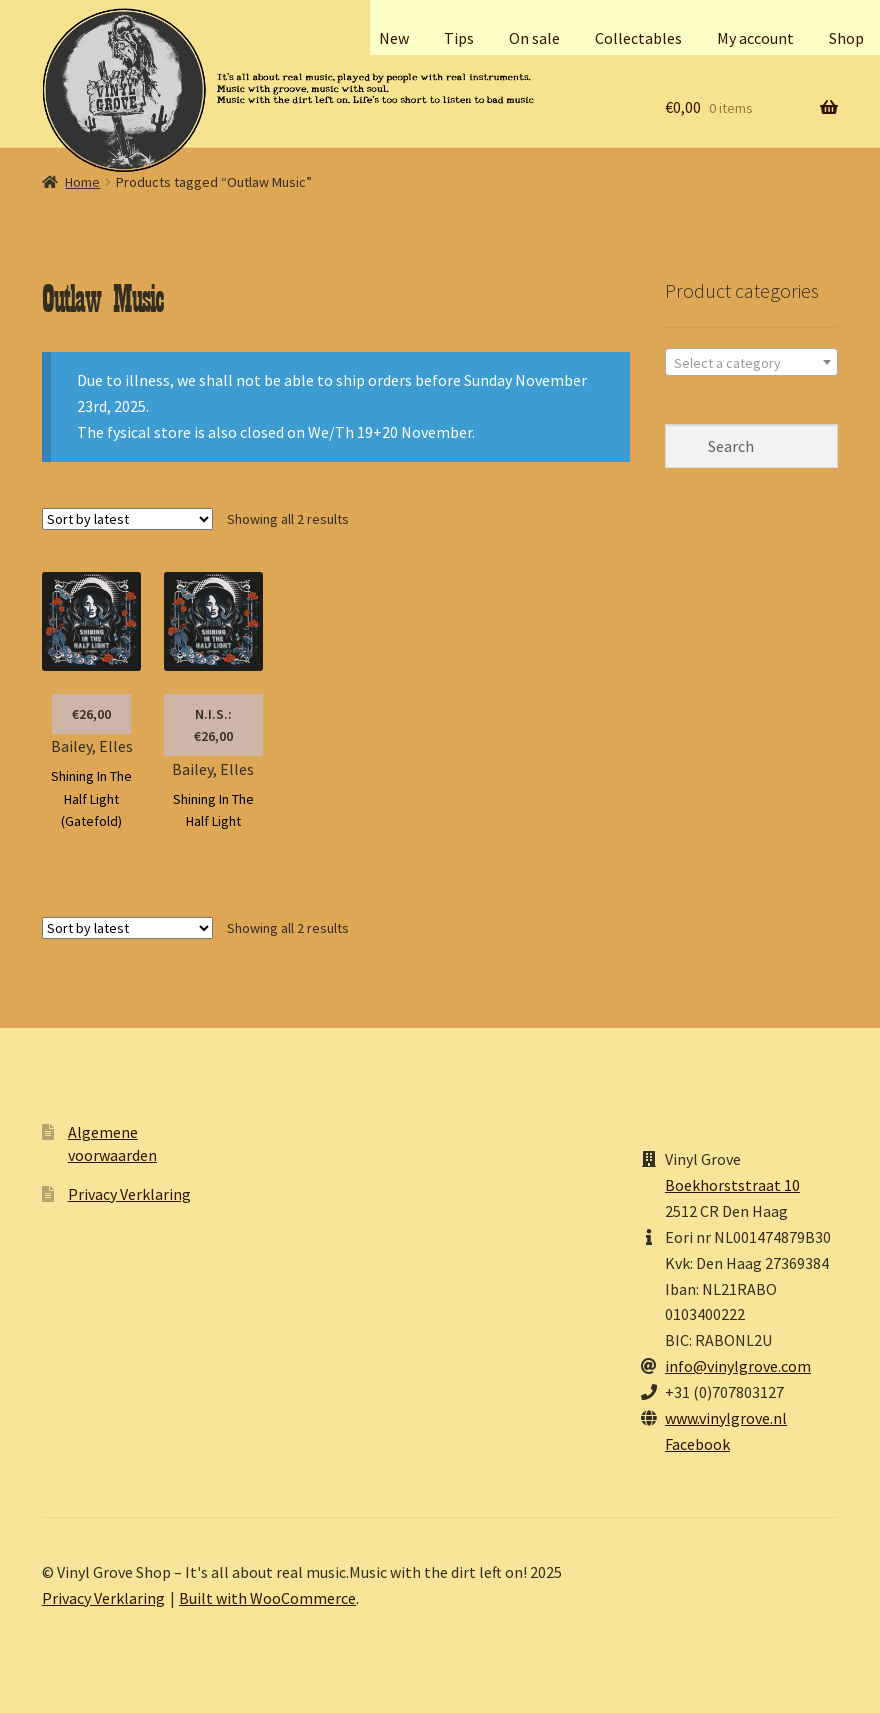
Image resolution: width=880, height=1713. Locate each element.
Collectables (638, 38)
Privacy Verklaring (129, 1194)
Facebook (697, 1444)
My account (755, 38)
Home (82, 182)
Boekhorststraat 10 (732, 1185)
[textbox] (751, 363)
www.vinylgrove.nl (726, 1418)
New (394, 38)
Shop (846, 38)
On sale (534, 38)
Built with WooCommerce (267, 1598)
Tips (459, 38)
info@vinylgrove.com (738, 1366)
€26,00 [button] (91, 714)
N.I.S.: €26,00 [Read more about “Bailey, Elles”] (213, 725)
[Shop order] (127, 519)
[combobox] (751, 362)
